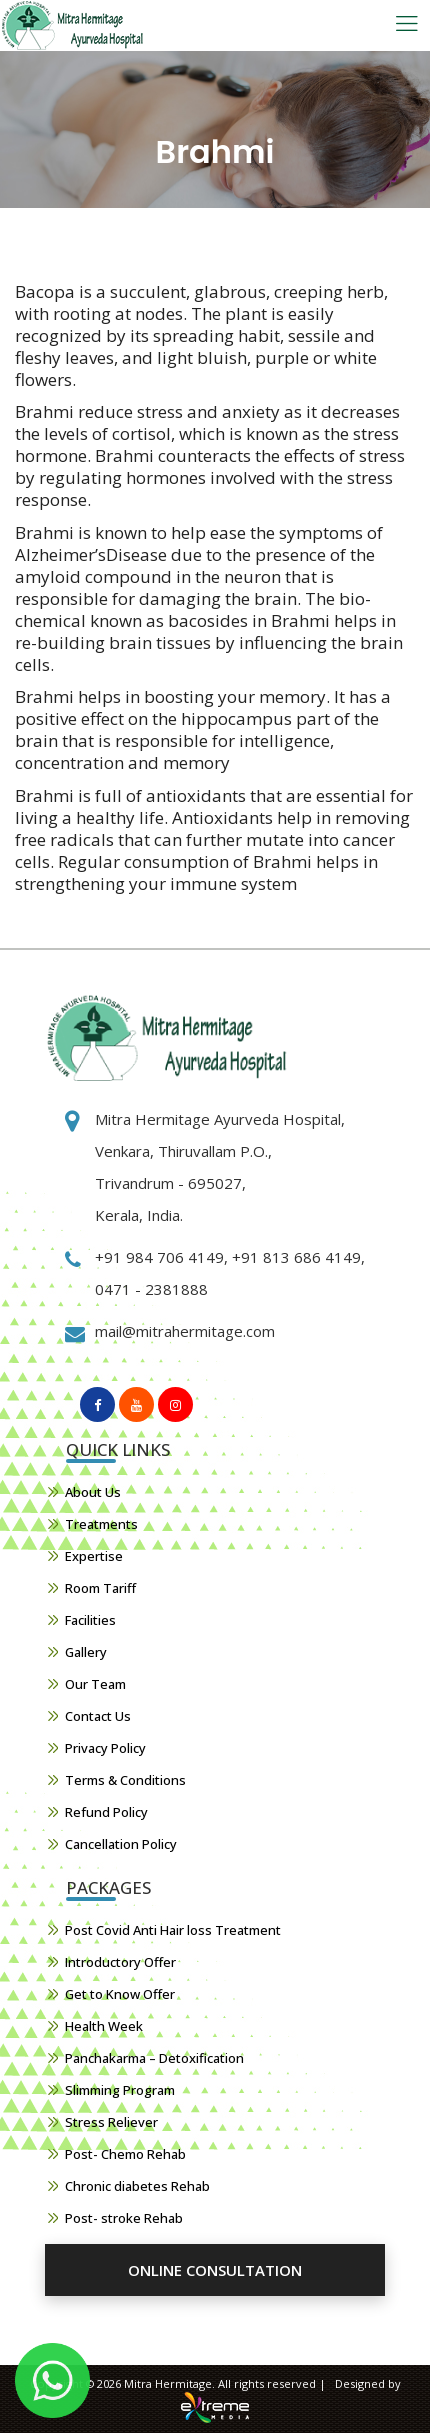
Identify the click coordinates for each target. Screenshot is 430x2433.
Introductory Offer (120, 1962)
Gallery (86, 1652)
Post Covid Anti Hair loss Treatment (173, 1930)
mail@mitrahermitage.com (185, 1331)
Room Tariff (100, 1588)
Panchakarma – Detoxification (154, 2058)
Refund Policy (106, 1812)
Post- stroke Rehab (124, 2218)
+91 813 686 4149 (294, 1257)
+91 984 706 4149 (159, 1257)
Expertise (94, 1556)
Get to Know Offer (120, 1994)
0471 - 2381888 (151, 1289)
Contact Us (98, 1716)
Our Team (95, 1684)
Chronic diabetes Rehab (137, 2186)
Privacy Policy (105, 1748)
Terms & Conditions (125, 1780)
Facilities (90, 1620)
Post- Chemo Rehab (125, 2154)
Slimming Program (120, 2090)
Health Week (104, 2026)
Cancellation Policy (121, 1844)
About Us (93, 1492)
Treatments (101, 1524)
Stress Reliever (111, 2122)
